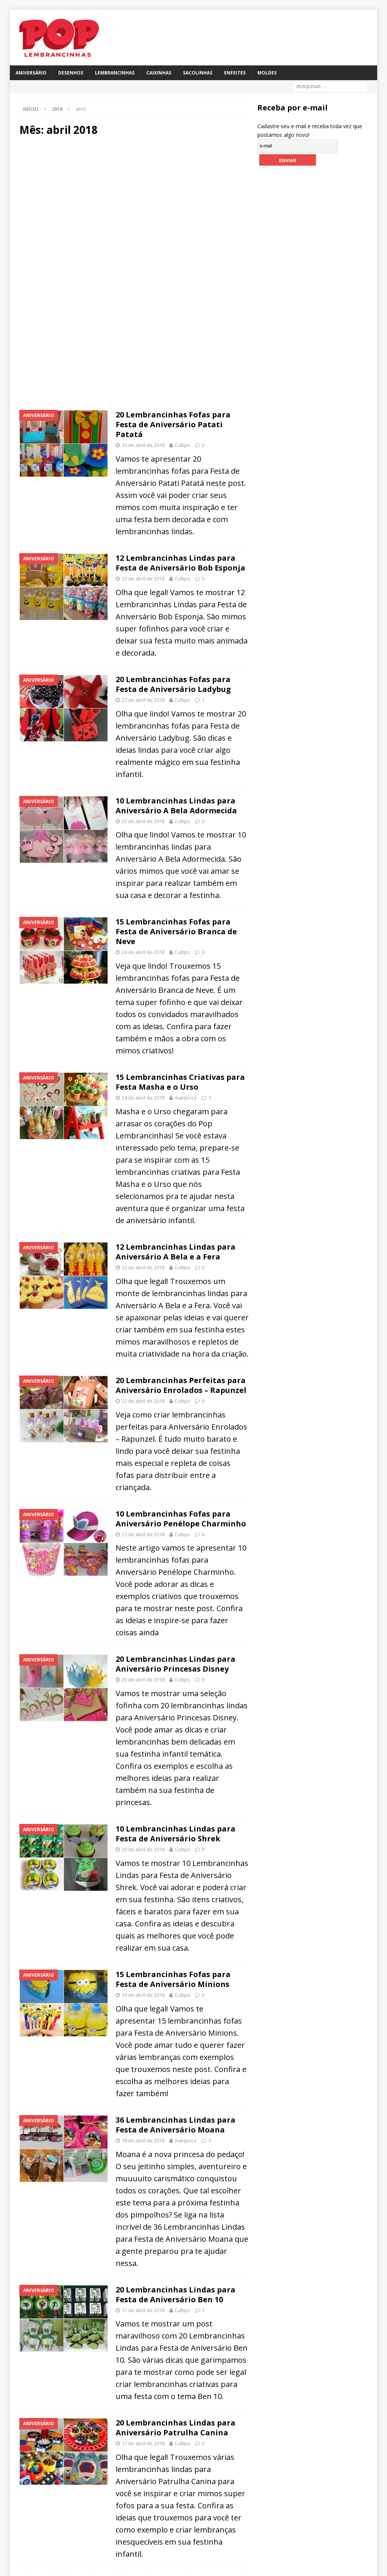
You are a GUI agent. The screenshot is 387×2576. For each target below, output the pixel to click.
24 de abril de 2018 (143, 952)
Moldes (267, 73)
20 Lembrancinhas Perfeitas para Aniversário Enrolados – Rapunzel (181, 1385)
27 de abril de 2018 (143, 699)
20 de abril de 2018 (143, 1679)
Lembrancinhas (115, 73)
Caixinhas (158, 73)
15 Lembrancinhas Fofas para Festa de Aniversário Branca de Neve (176, 931)
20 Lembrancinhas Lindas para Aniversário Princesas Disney (175, 1664)
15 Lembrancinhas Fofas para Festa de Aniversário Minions (173, 1979)
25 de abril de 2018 (143, 821)
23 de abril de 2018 (143, 1267)
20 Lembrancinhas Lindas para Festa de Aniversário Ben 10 (175, 2294)
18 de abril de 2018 (143, 2140)
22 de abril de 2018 (143, 1400)
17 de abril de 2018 (143, 2310)
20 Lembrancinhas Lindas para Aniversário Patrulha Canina (175, 2428)
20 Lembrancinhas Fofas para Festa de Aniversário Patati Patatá (173, 424)
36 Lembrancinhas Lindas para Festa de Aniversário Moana (175, 2125)
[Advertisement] (134, 207)
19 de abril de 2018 (143, 1994)
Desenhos (70, 73)
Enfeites (235, 73)
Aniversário (30, 73)
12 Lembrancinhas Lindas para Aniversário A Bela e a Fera (175, 1252)
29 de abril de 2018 (143, 578)
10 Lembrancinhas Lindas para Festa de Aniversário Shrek (175, 1834)
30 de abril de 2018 (143, 445)
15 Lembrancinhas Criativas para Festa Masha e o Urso (180, 1082)
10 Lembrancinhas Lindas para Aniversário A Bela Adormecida (176, 806)
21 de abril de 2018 (143, 1534)
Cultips (182, 445)
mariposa (186, 1097)
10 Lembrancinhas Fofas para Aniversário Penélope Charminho (181, 1519)
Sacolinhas (197, 73)
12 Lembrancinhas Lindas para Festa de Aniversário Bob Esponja (180, 563)
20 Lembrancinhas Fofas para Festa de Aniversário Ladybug (173, 684)
